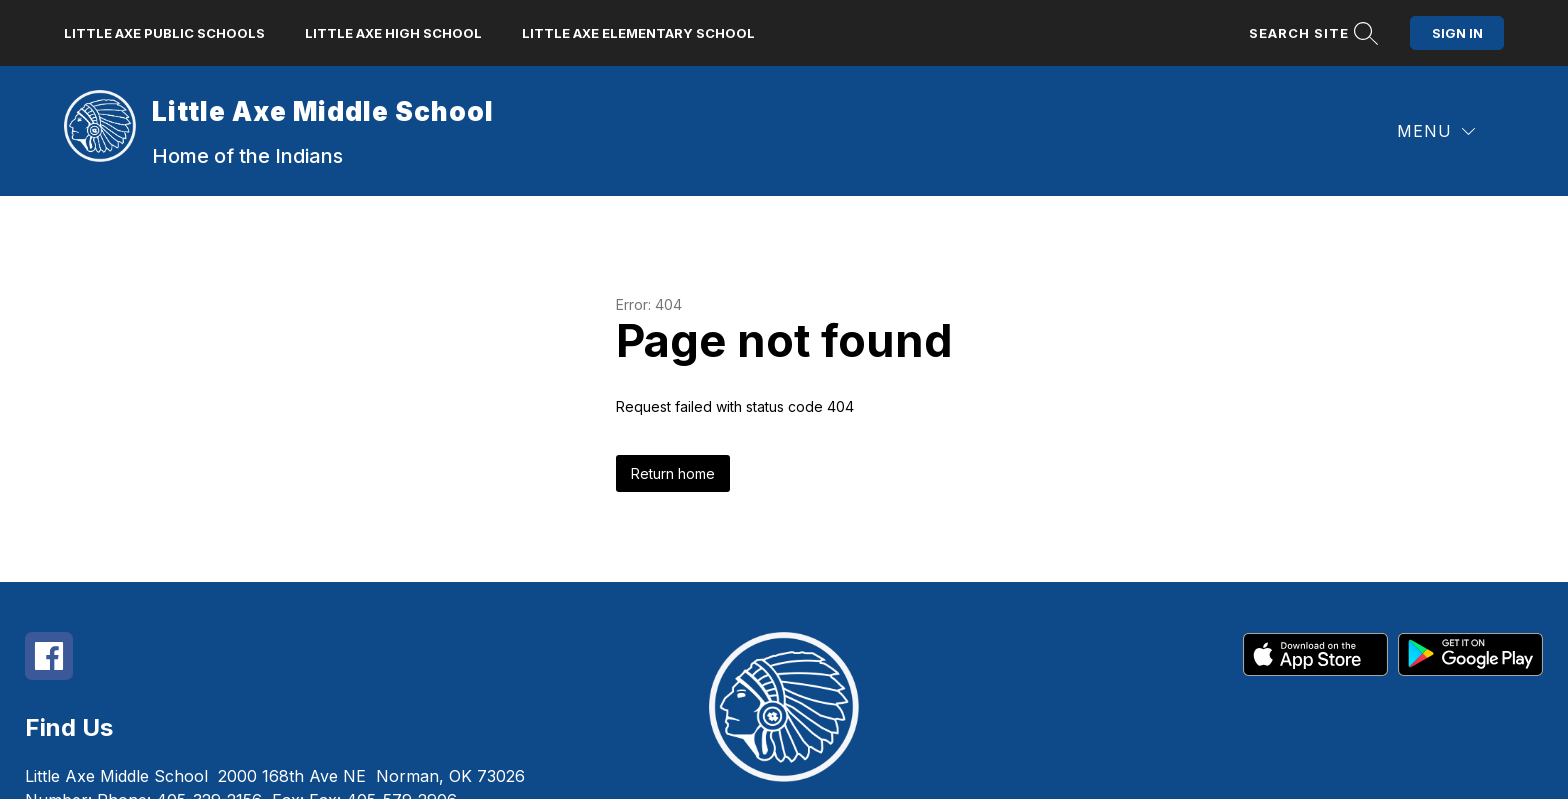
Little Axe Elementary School (638, 28)
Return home (673, 366)
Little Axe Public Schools (164, 28)
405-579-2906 (401, 693)
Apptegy (827, 770)
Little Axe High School (393, 28)
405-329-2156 (209, 693)
